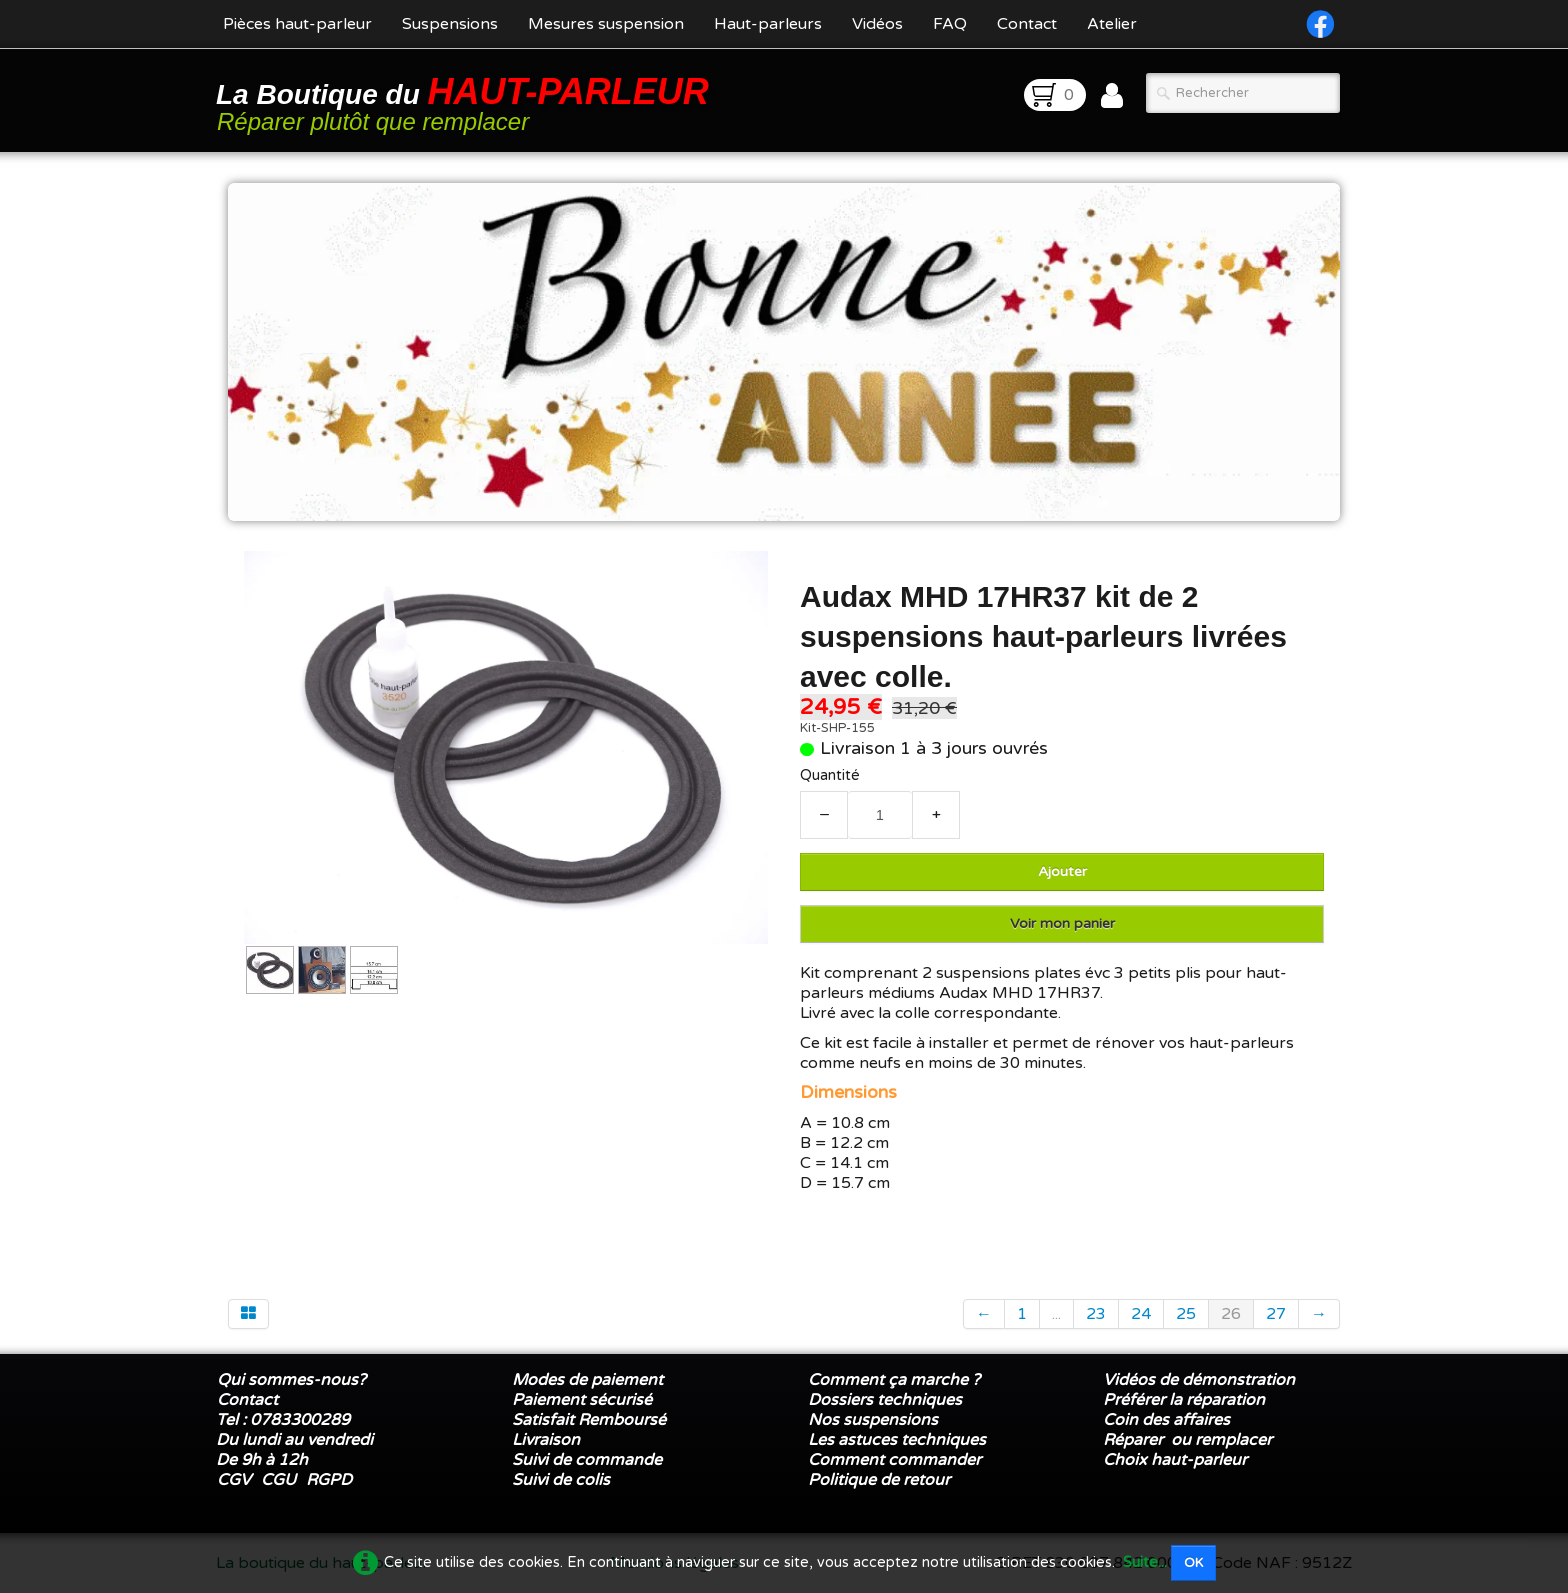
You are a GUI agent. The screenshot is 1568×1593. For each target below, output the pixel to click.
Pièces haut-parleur (297, 24)
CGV (234, 1480)
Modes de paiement (587, 1380)
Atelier (1112, 24)
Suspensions (450, 24)
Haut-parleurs (768, 24)
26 (1231, 1314)
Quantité (830, 775)
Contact (1027, 24)
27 (1276, 1314)
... (1056, 1314)
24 (1141, 1314)
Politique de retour (879, 1480)
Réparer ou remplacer (1189, 1440)
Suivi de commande (587, 1460)
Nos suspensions (873, 1420)
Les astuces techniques (897, 1440)
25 (1186, 1314)
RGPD (329, 1480)
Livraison (546, 1440)
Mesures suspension (606, 24)
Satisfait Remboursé (589, 1420)
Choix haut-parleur (1177, 1460)
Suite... (1145, 1562)
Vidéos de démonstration (1199, 1380)
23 (1096, 1314)
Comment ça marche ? (894, 1380)
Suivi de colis (561, 1480)
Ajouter (1062, 871)
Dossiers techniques (885, 1400)
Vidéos (877, 24)
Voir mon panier (1062, 923)
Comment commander (896, 1460)
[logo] (466, 102)
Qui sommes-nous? (291, 1380)
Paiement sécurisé (582, 1400)
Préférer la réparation (1184, 1400)
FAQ (950, 24)
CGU (278, 1480)
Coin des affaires (1166, 1420)
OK (1193, 1563)
